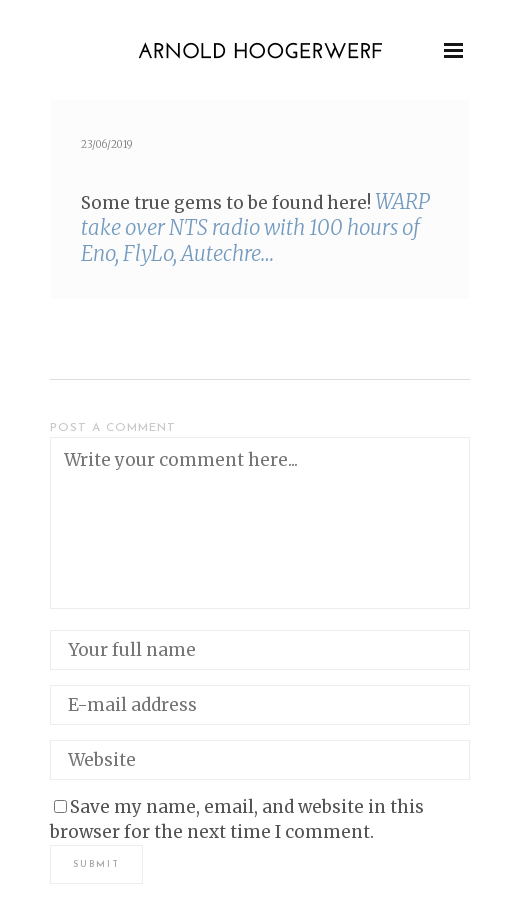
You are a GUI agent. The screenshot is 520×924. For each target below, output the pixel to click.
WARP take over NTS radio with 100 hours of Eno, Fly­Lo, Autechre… (255, 228)
